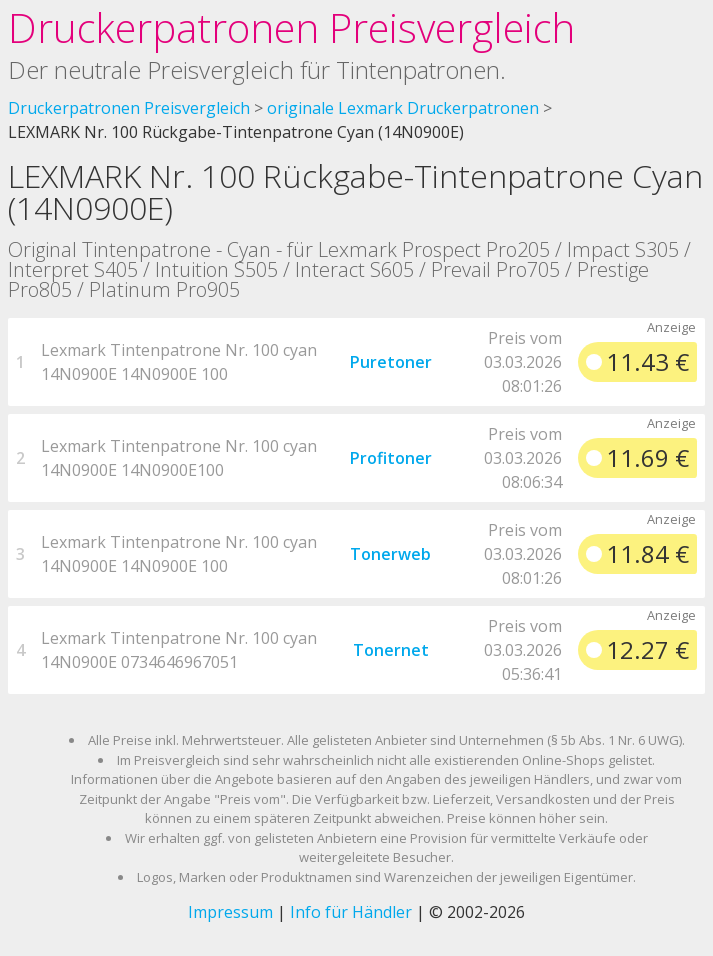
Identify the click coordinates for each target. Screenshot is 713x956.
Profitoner (391, 458)
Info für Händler (351, 912)
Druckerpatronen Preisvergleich (291, 27)
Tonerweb (390, 554)
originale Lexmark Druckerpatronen (403, 108)
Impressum (230, 912)
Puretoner (391, 362)
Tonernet (391, 650)
